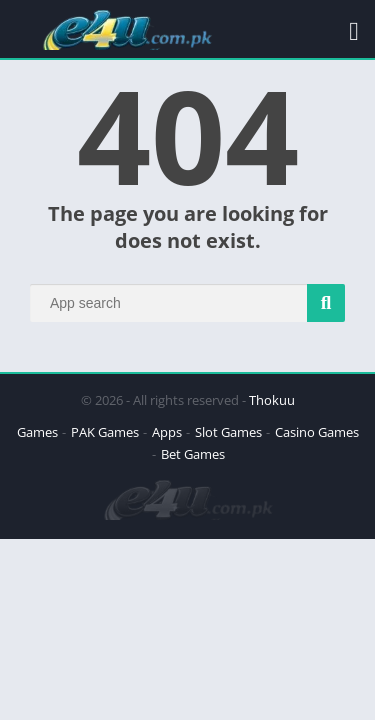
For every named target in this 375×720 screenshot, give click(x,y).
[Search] (187, 303)
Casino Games (317, 432)
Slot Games (228, 432)
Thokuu (272, 400)
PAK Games (105, 432)
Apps (167, 432)
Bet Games (193, 454)
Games (37, 432)
